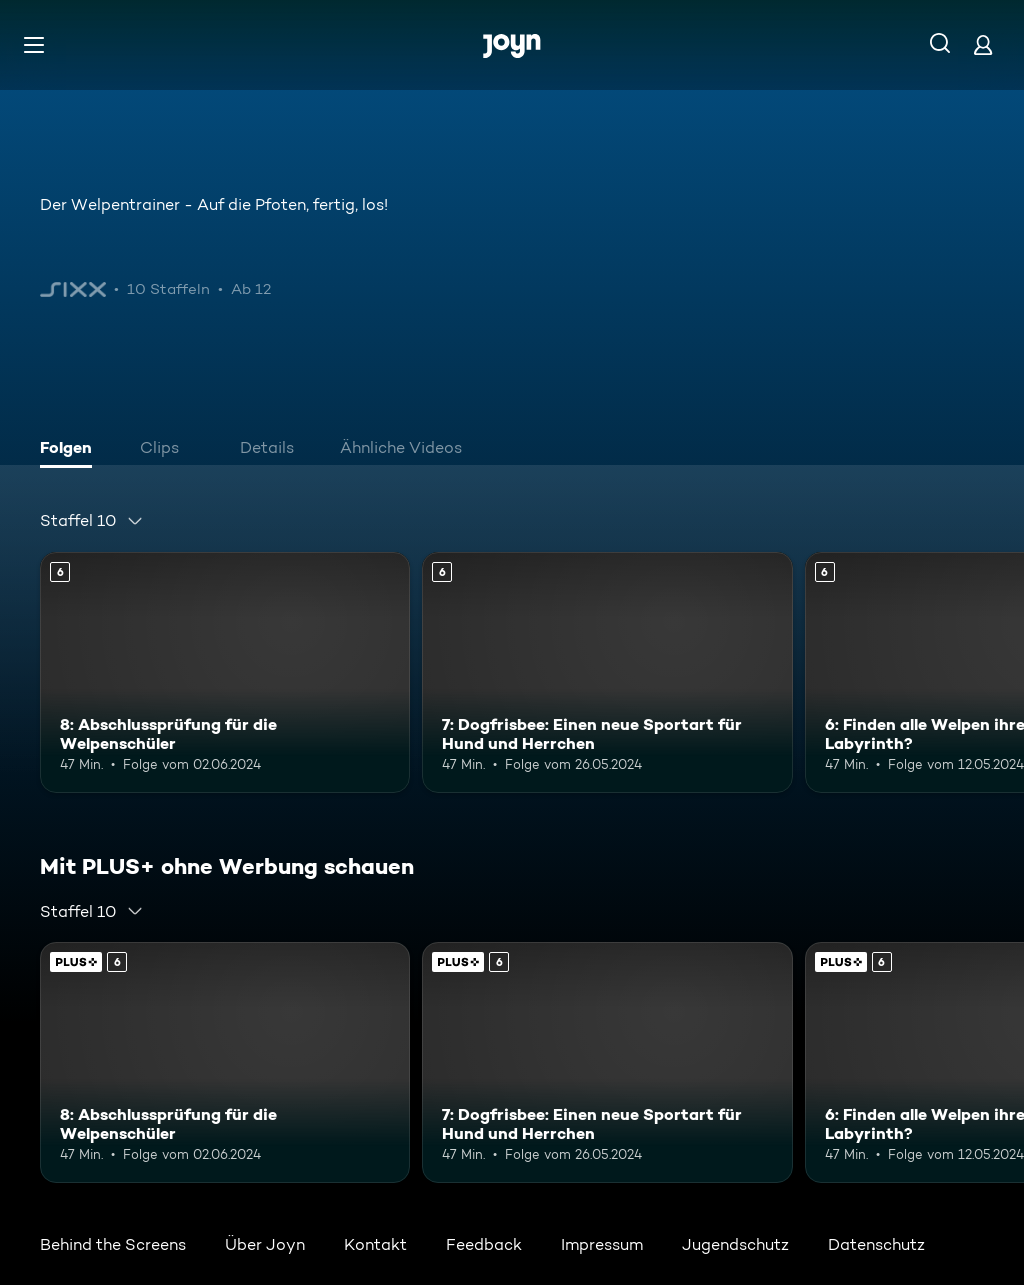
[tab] (71, 450)
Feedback (484, 1244)
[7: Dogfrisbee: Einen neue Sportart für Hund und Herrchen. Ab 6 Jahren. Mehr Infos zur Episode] (607, 672)
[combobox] (92, 521)
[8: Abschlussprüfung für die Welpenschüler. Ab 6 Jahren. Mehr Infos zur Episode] (225, 672)
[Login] (983, 44)
